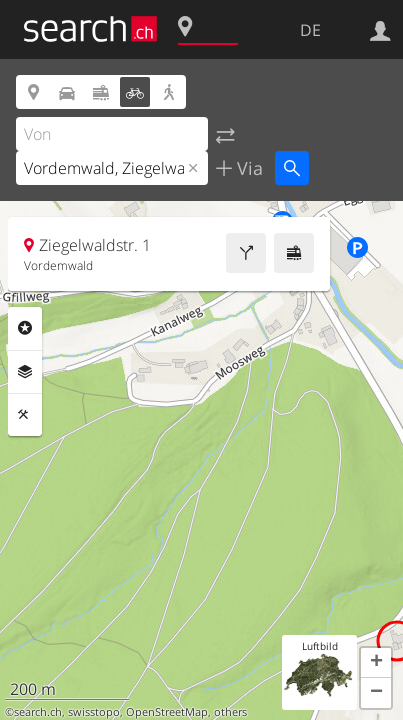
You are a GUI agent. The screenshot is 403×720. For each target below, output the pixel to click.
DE (310, 30)
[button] (376, 663)
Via (247, 168)
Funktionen (25, 415)
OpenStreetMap (167, 712)
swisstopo (94, 712)
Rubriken (25, 328)
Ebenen (25, 372)
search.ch (38, 712)
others (230, 712)
